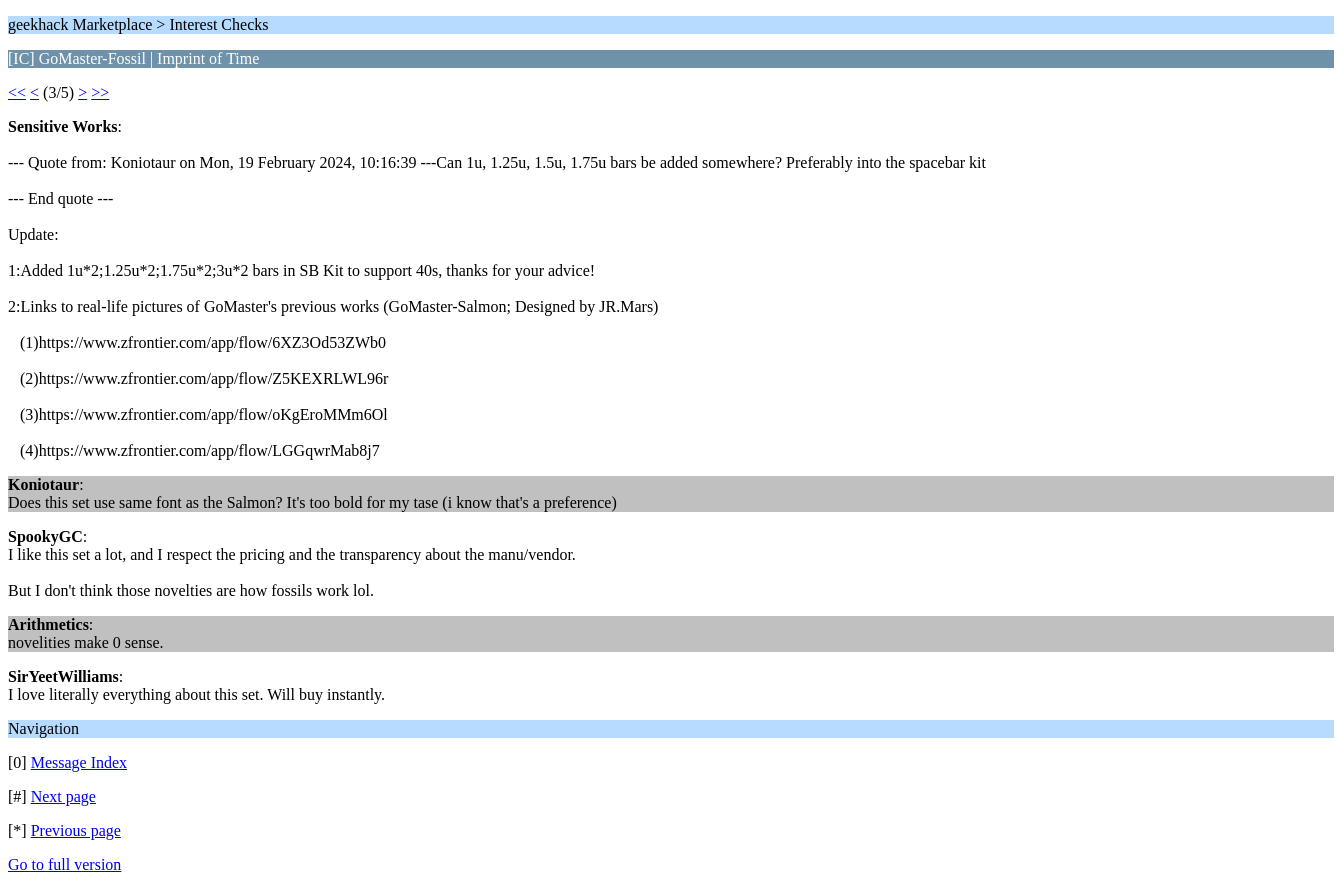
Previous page (76, 830)
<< (17, 92)
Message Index (79, 762)
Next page (63, 796)
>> (100, 92)
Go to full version (64, 864)
